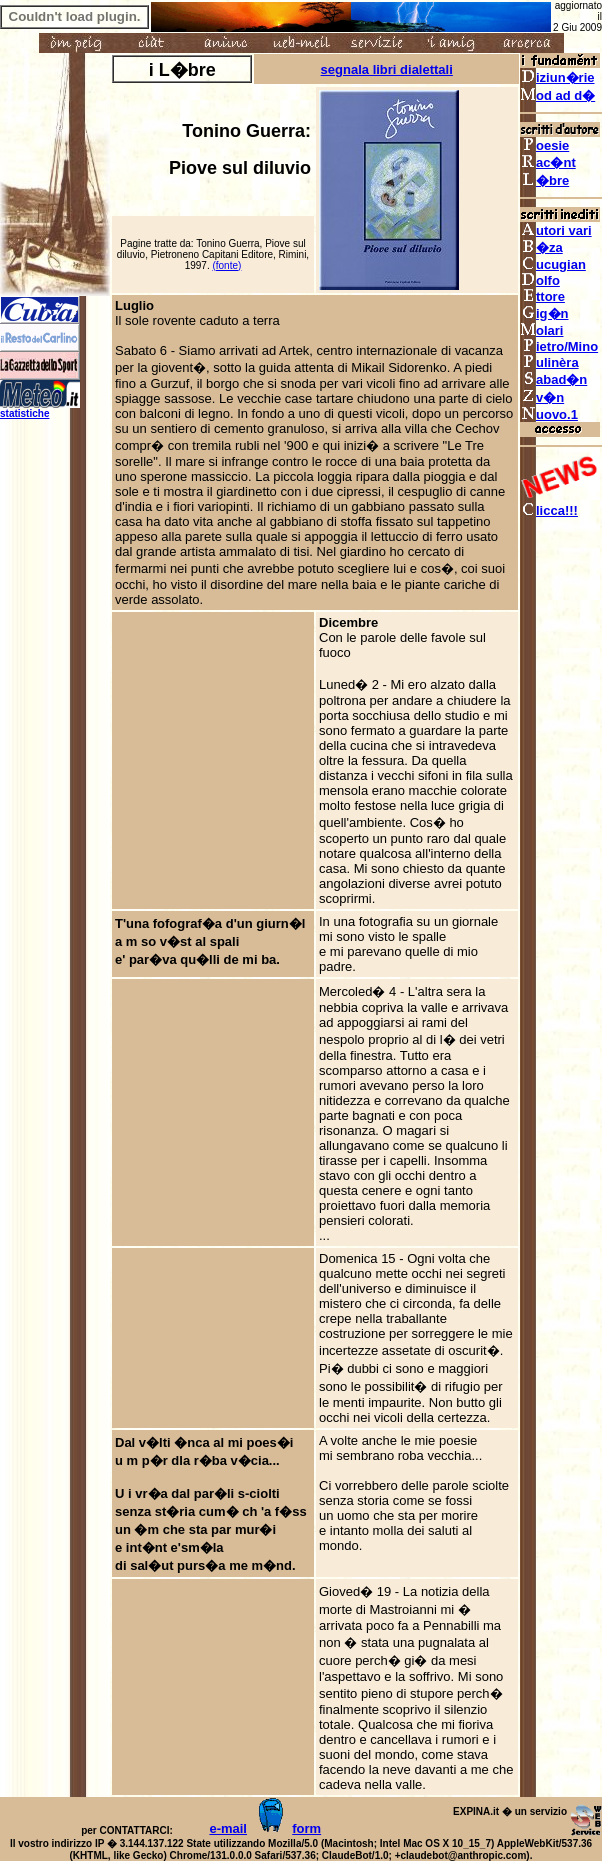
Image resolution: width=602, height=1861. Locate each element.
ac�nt (548, 162)
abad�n (553, 379)
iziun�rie (557, 77)
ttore (542, 296)
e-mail (228, 1828)
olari (541, 330)
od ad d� (557, 95)
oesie (544, 145)
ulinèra (549, 362)
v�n (542, 397)
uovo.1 (549, 414)
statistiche (24, 413)
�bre (544, 180)
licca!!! (549, 510)
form (306, 1828)
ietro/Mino (559, 346)
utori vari (556, 230)
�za (541, 247)
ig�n (544, 313)
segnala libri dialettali (387, 69)
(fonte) (226, 265)
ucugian (553, 264)
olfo (540, 280)
